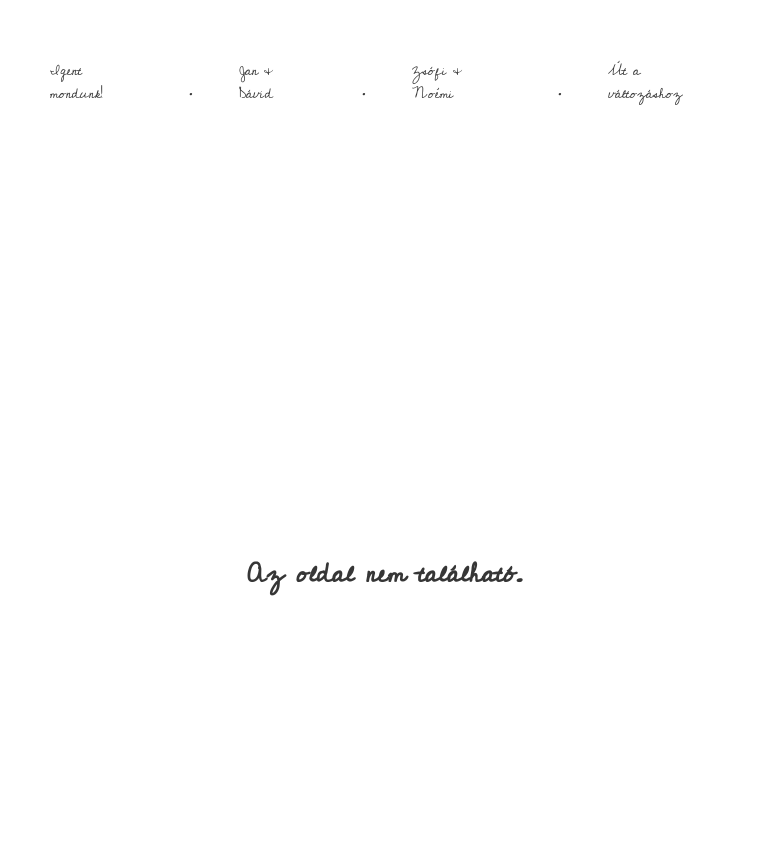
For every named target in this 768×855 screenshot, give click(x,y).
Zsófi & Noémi (437, 82)
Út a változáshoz (645, 82)
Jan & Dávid (256, 82)
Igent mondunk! (76, 82)
